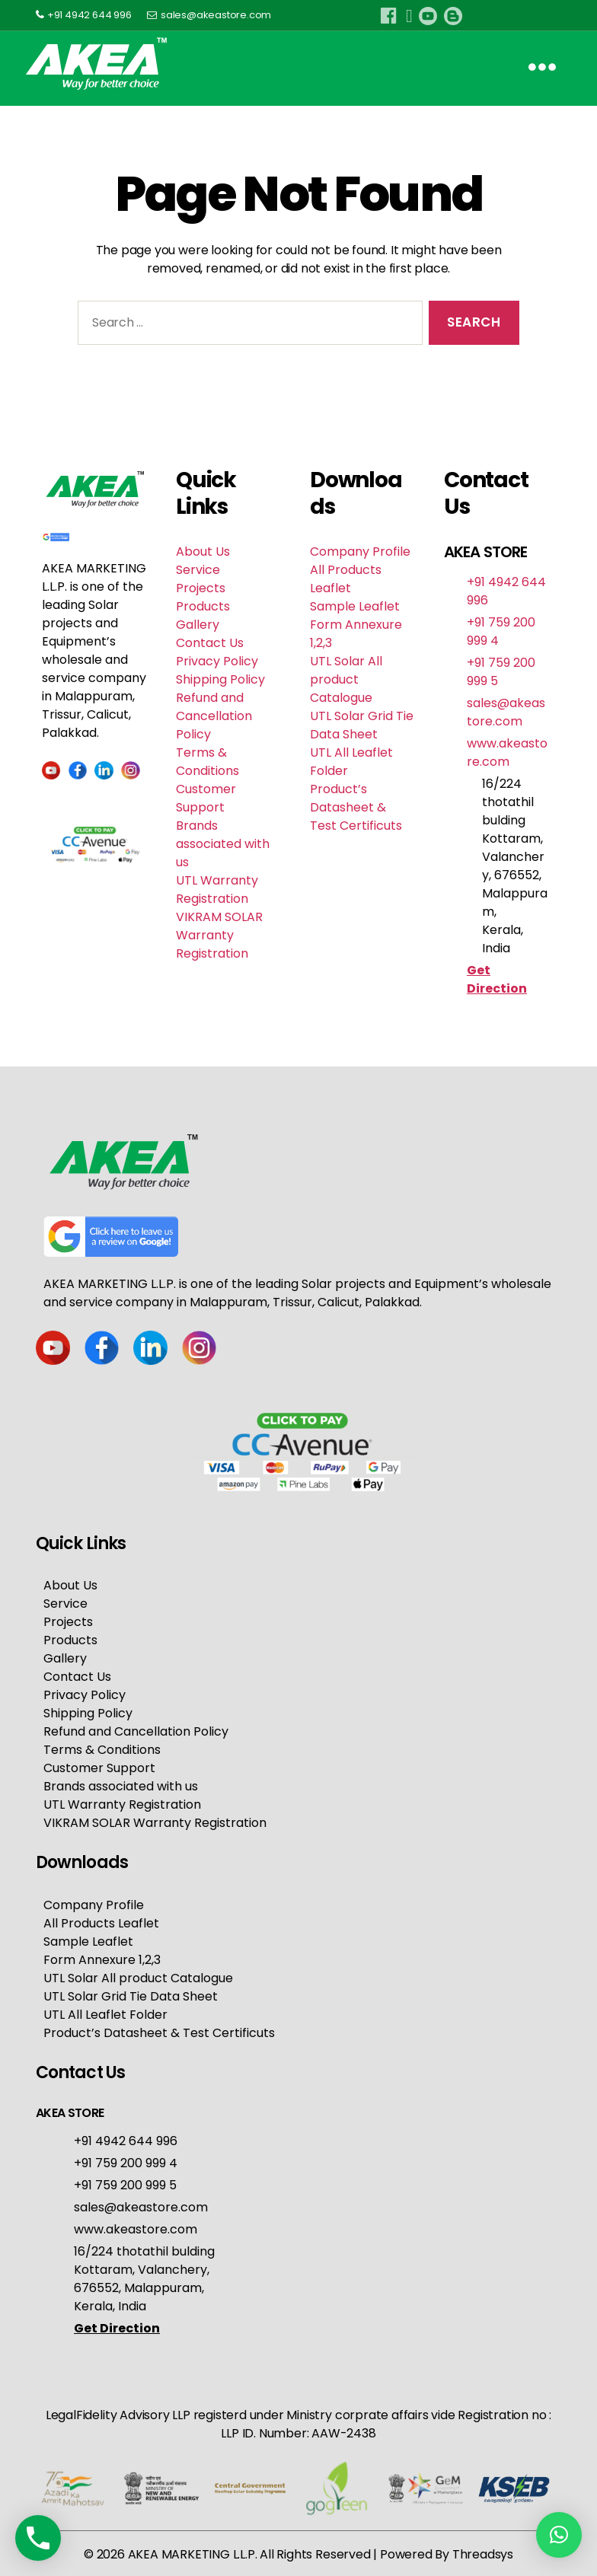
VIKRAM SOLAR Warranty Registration (219, 935)
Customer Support (206, 798)
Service (198, 570)
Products (203, 606)
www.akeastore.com (507, 752)
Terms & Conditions (207, 761)
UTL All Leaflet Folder (105, 2013)
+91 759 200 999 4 (125, 2161)
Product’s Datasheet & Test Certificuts (356, 807)
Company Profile (360, 551)
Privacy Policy (217, 661)
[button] (559, 2535)
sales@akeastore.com (216, 15)
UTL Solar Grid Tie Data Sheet (361, 725)
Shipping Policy (220, 679)
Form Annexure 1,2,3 (102, 1958)
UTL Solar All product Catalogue (346, 679)
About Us (203, 551)
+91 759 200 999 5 (125, 2183)
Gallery (197, 624)
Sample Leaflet (355, 606)
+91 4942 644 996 (89, 15)
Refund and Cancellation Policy (214, 716)
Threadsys (482, 2553)
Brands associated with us (223, 844)
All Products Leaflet (346, 579)
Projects (200, 588)
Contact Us (210, 643)
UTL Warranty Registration (217, 889)
